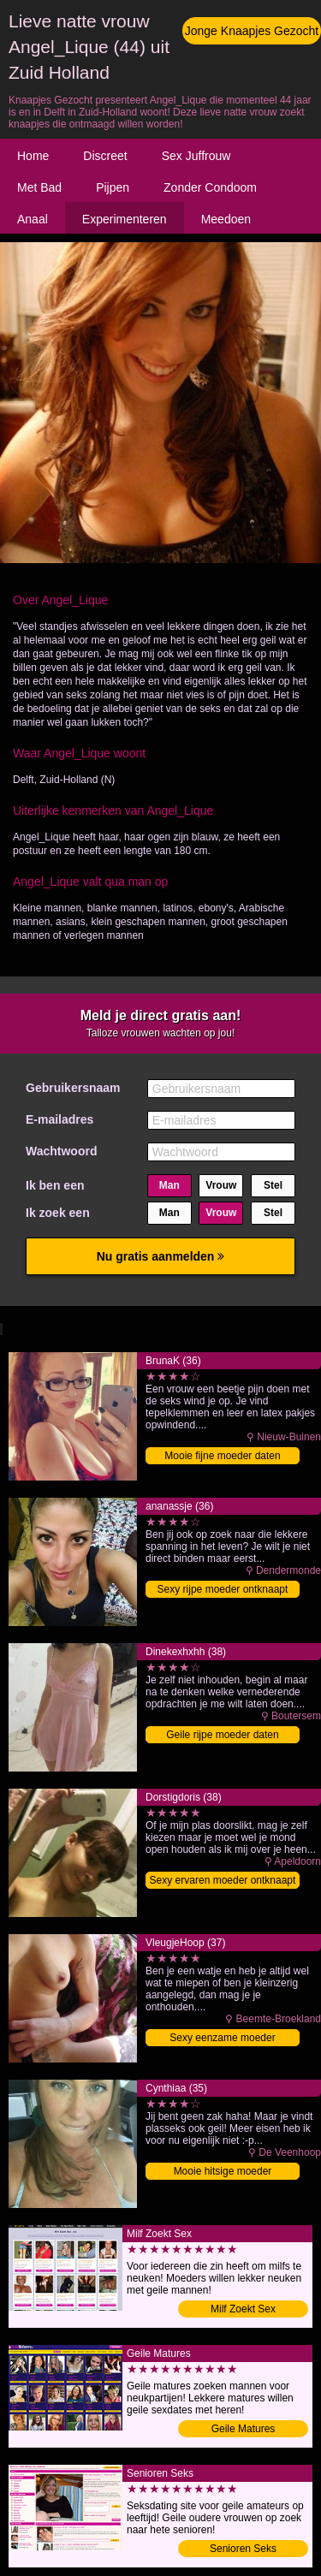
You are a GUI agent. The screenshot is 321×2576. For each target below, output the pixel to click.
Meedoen (226, 219)
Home (33, 156)
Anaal (32, 219)
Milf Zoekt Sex (243, 2309)
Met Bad (39, 187)
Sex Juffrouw (196, 156)
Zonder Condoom (210, 187)
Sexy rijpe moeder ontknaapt (223, 1589)
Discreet (105, 156)
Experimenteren (124, 219)
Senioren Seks (243, 2549)
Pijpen (112, 187)
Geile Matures (243, 2429)
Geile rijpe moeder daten (222, 1735)
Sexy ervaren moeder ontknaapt (223, 1880)
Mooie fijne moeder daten (222, 1456)
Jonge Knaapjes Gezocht (251, 31)
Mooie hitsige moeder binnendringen (223, 2172)
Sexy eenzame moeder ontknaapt (222, 2039)
